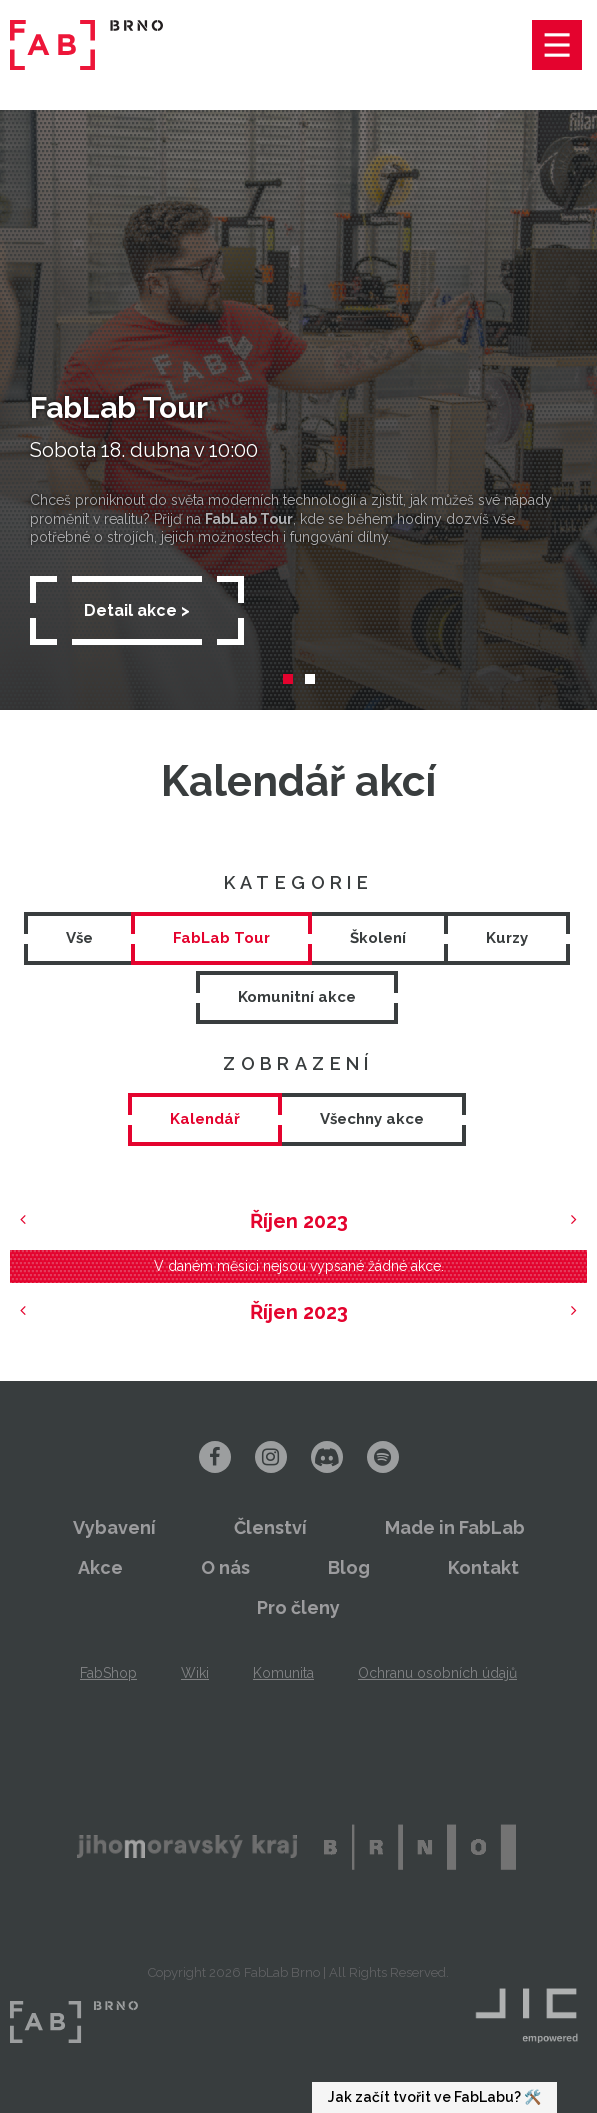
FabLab (74, 2022)
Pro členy (298, 1607)
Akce (100, 1567)
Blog (349, 1567)
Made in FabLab (455, 1527)
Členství (270, 1527)
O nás (225, 1567)
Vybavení (114, 1527)
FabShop (108, 1673)
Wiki (195, 1673)
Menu (557, 45)
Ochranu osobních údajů (437, 1673)
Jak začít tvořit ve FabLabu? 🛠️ (434, 2097)
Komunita (283, 1673)
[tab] (205, 1119)
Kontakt (483, 1567)
